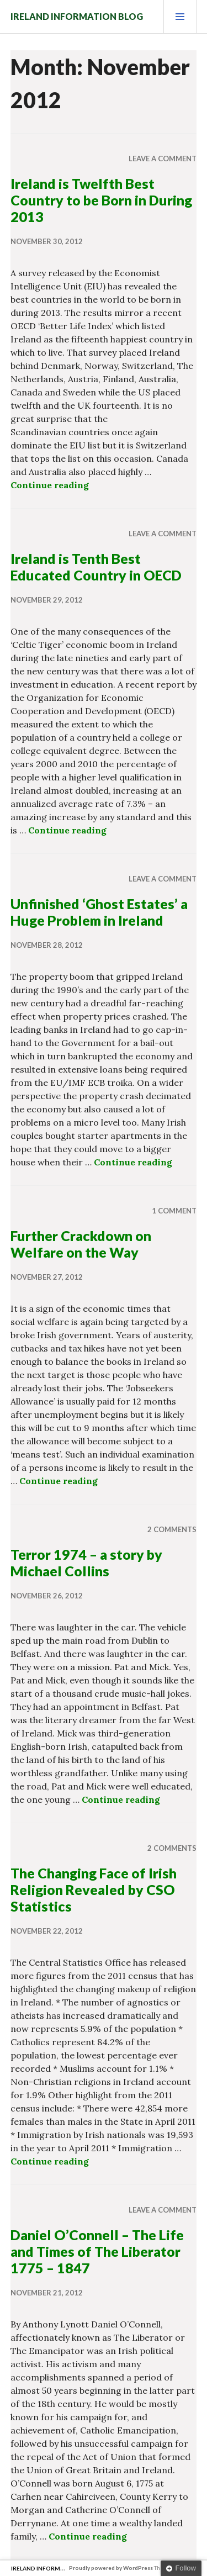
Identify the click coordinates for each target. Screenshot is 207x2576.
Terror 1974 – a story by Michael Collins (86, 1562)
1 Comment (174, 1210)
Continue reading (49, 484)
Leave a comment (163, 158)
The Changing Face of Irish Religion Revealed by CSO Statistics (93, 1889)
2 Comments (172, 1529)
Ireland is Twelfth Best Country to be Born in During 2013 (101, 200)
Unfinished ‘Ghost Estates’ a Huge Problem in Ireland (99, 911)
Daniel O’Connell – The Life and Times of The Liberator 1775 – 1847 (97, 2251)
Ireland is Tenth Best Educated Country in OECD (96, 566)
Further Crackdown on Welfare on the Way (80, 1243)
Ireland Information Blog (76, 16)
